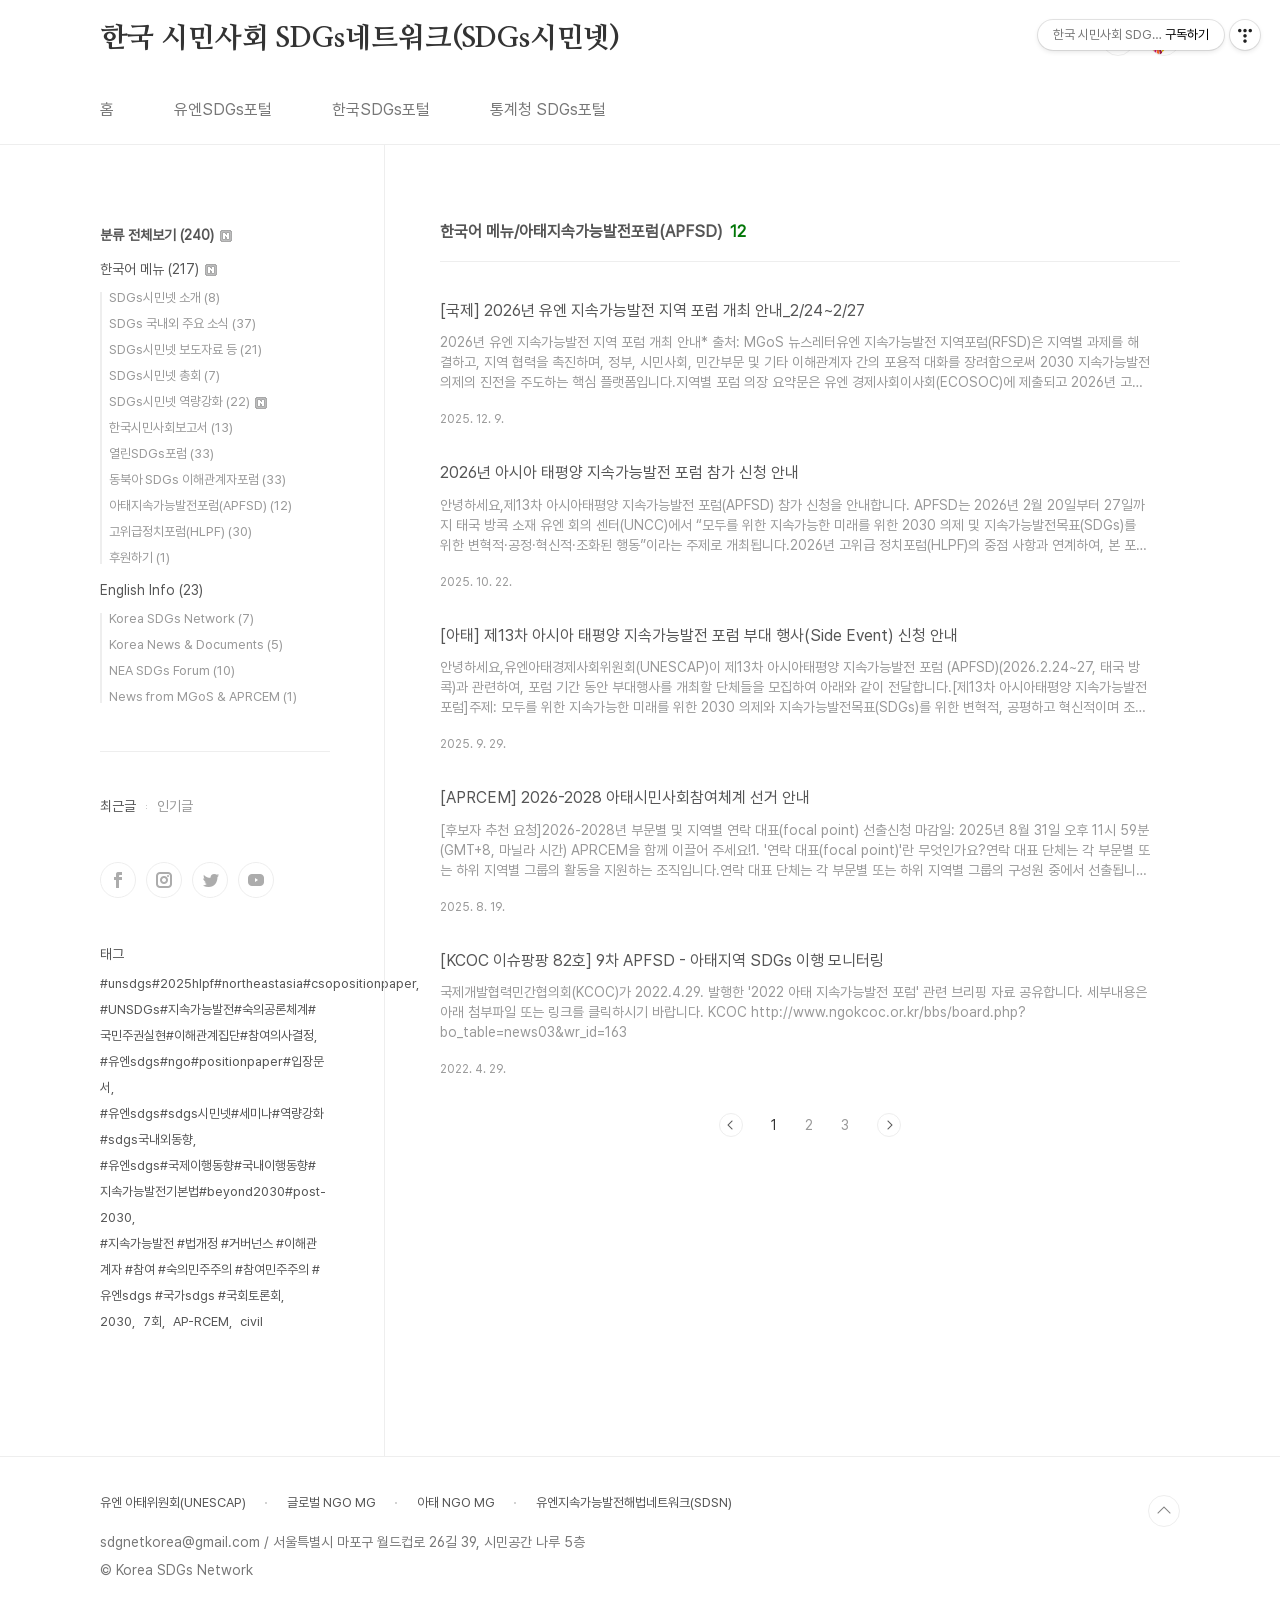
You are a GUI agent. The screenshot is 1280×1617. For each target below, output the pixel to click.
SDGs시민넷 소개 (164, 297)
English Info (151, 590)
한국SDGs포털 (381, 109)
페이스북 (118, 880)
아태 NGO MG (456, 1502)
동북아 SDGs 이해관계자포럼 (197, 479)
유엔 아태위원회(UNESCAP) (173, 1502)
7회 (152, 1321)
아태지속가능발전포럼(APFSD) (200, 505)
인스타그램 (164, 880)
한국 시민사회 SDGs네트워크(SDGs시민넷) (360, 39)
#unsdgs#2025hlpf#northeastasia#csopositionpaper (258, 983)
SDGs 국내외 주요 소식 (182, 323)
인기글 (175, 806)
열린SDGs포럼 (161, 453)
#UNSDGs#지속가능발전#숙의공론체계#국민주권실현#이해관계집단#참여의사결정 (208, 1022)
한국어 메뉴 (158, 269)
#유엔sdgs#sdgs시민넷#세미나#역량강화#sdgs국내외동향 (212, 1126)
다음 (889, 1125)
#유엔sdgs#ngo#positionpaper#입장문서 (212, 1074)
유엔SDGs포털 (223, 109)
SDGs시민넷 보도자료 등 (185, 349)
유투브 (256, 880)
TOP (1164, 1511)
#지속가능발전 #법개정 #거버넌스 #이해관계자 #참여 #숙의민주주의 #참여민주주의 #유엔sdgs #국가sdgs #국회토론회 (210, 1269)
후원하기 (139, 557)
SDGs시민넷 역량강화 (188, 401)
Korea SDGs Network (181, 618)
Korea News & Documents (196, 644)
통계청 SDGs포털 (548, 109)
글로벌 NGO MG (331, 1502)
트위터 (210, 880)
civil (251, 1321)
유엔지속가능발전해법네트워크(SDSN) (634, 1502)
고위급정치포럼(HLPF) (180, 531)
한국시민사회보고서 (171, 427)
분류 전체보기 (166, 235)
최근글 (118, 806)
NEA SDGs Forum (172, 670)
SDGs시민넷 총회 (164, 375)
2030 (116, 1321)
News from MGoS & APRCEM (203, 696)
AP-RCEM (201, 1321)
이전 (731, 1125)
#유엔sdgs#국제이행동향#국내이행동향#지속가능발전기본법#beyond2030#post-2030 (213, 1191)
